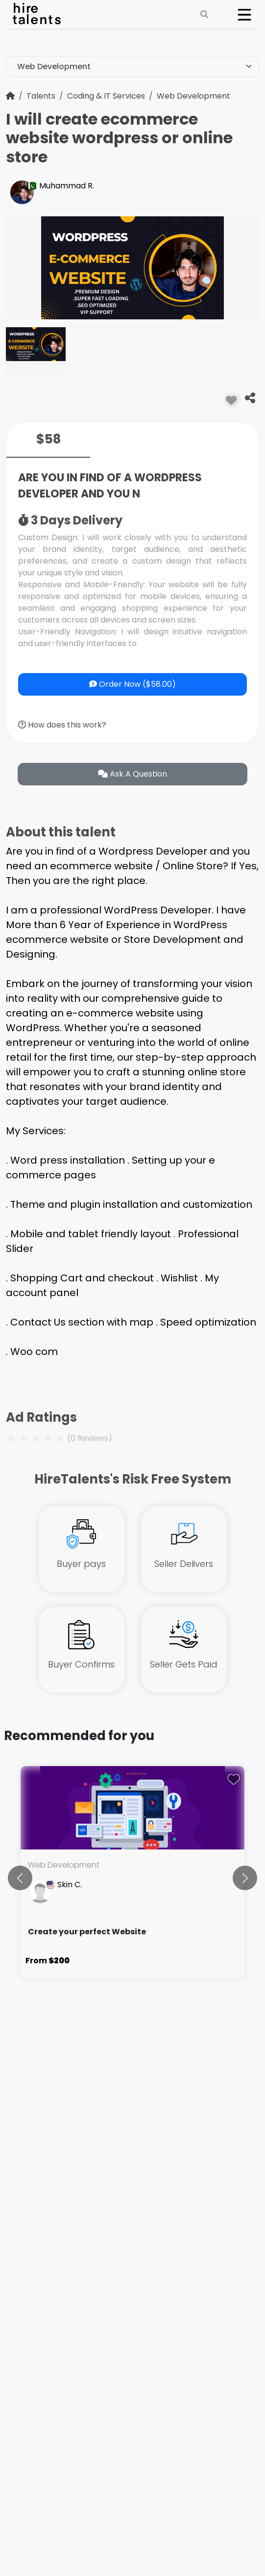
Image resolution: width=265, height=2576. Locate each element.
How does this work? (62, 724)
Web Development (193, 96)
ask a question (132, 774)
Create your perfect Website (87, 1931)
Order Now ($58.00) (132, 684)
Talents (40, 96)
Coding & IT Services (106, 96)
